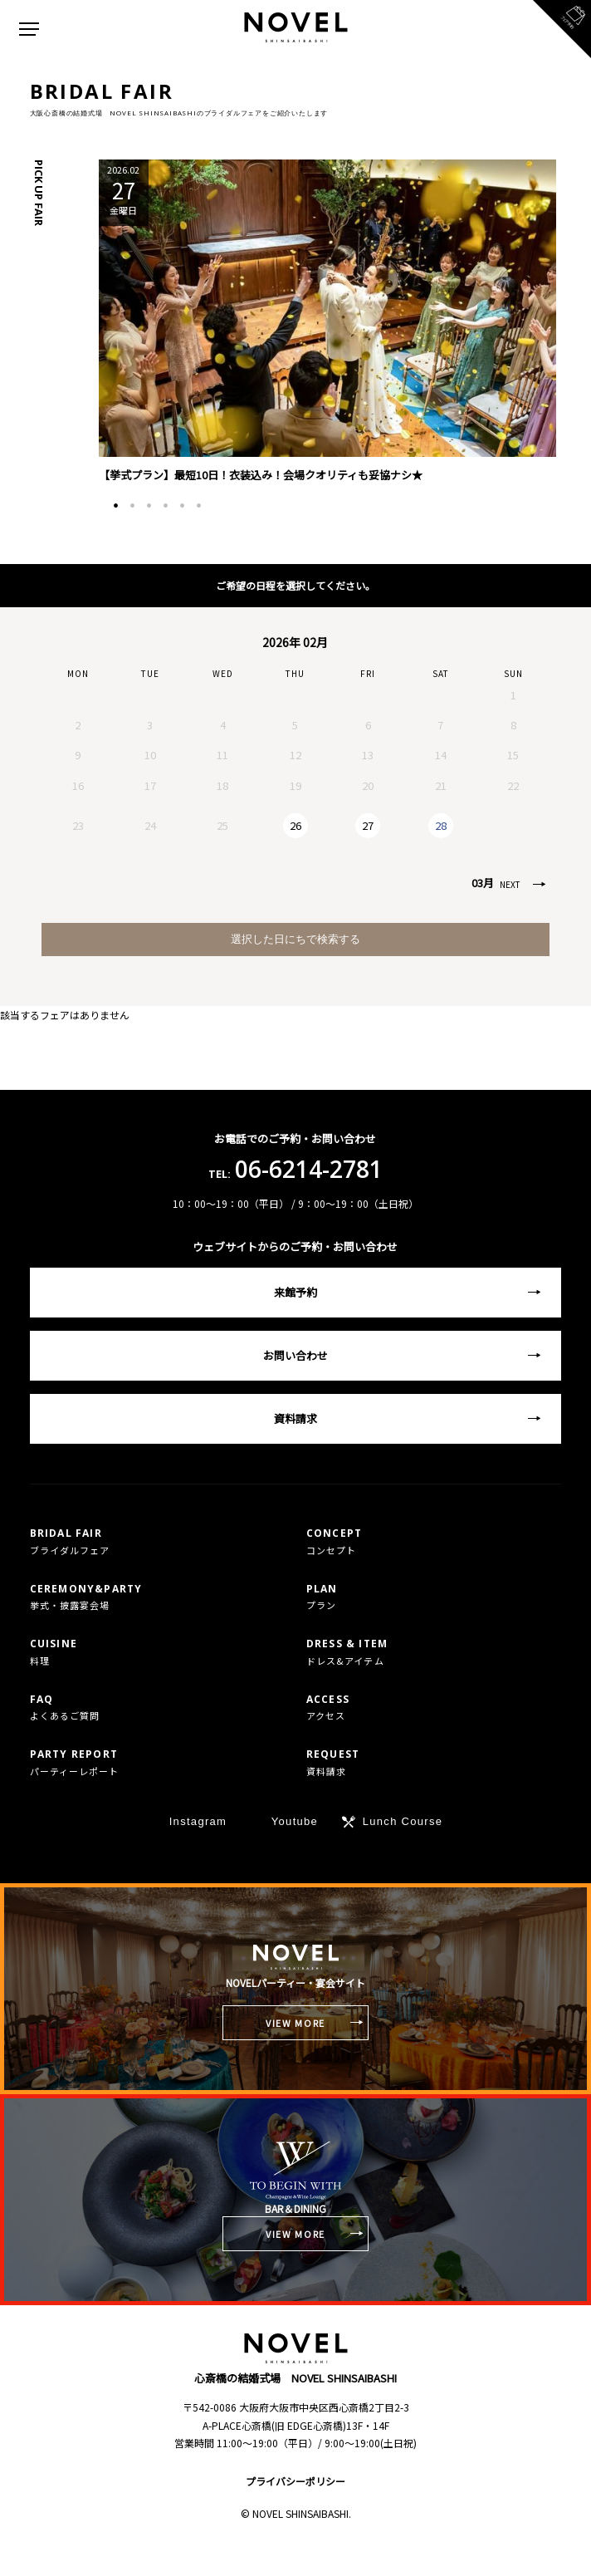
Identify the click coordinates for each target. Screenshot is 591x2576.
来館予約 (295, 1292)
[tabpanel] (327, 322)
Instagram (198, 1821)
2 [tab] (132, 506)
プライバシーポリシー (295, 2481)
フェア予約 (443, 2549)
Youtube (294, 1821)
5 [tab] (181, 506)
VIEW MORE (295, 2022)
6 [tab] (198, 506)
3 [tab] (148, 506)
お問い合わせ (295, 1355)
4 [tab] (165, 506)
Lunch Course (403, 1821)
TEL (148, 2549)
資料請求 (295, 1418)
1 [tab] (115, 506)
